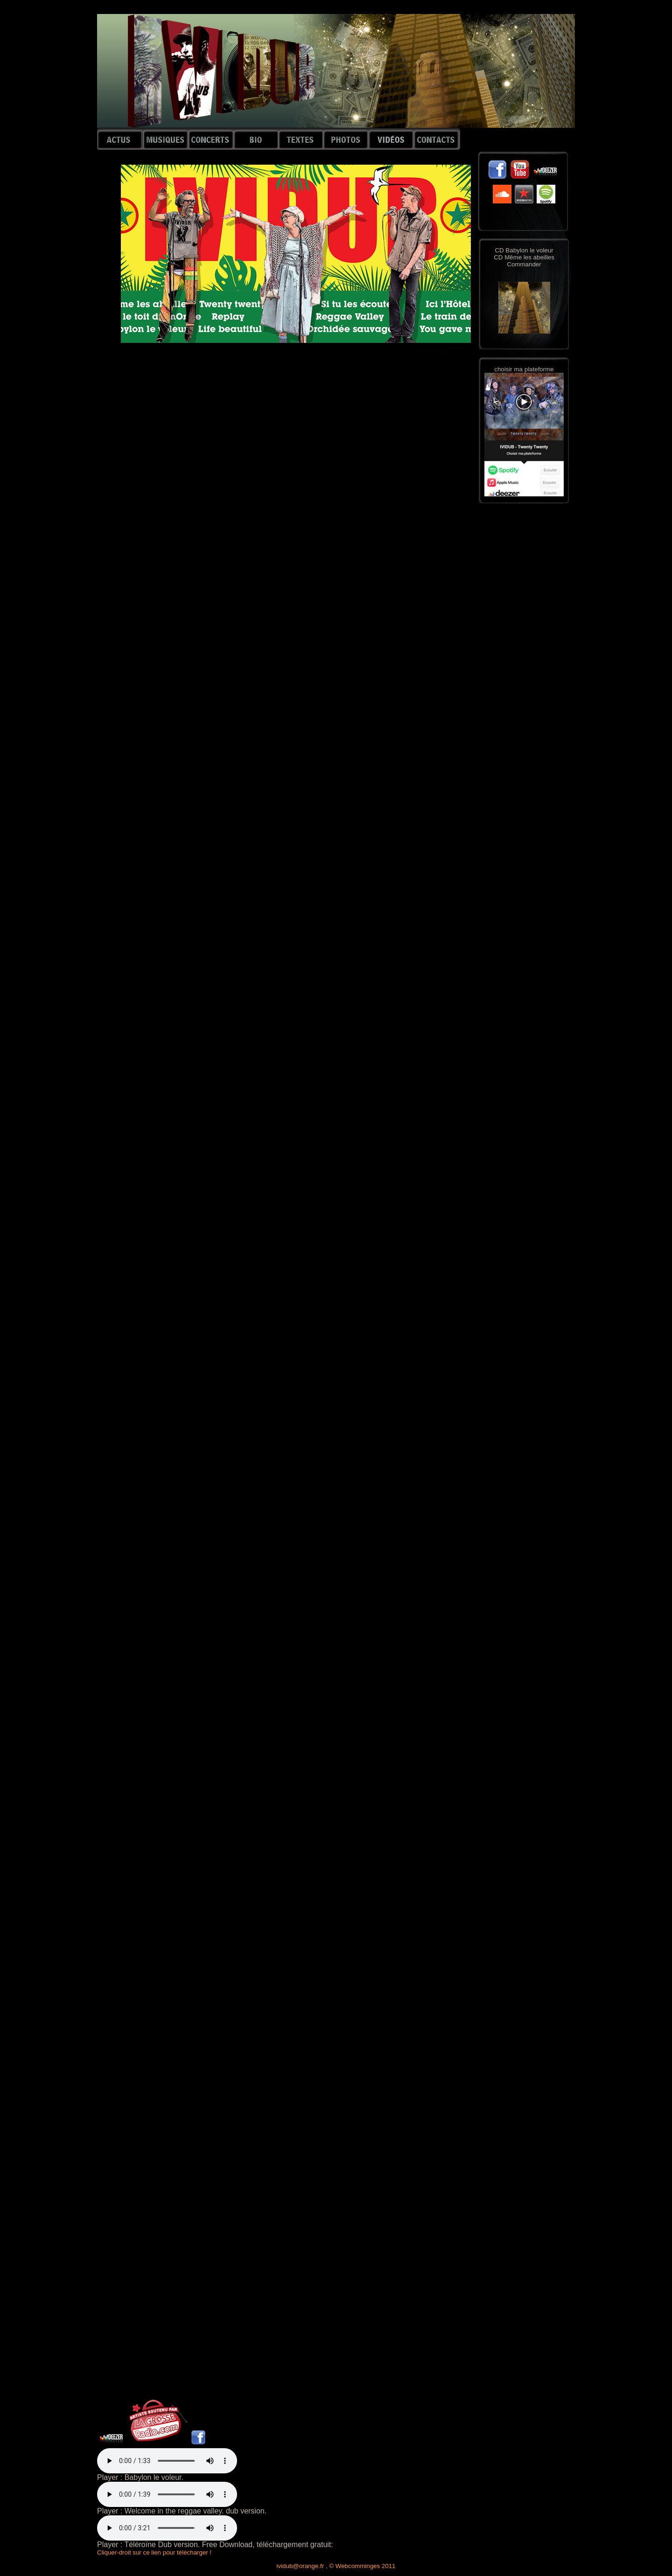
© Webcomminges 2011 (362, 2565)
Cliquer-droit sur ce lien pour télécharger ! (154, 2552)
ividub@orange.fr (300, 2565)
